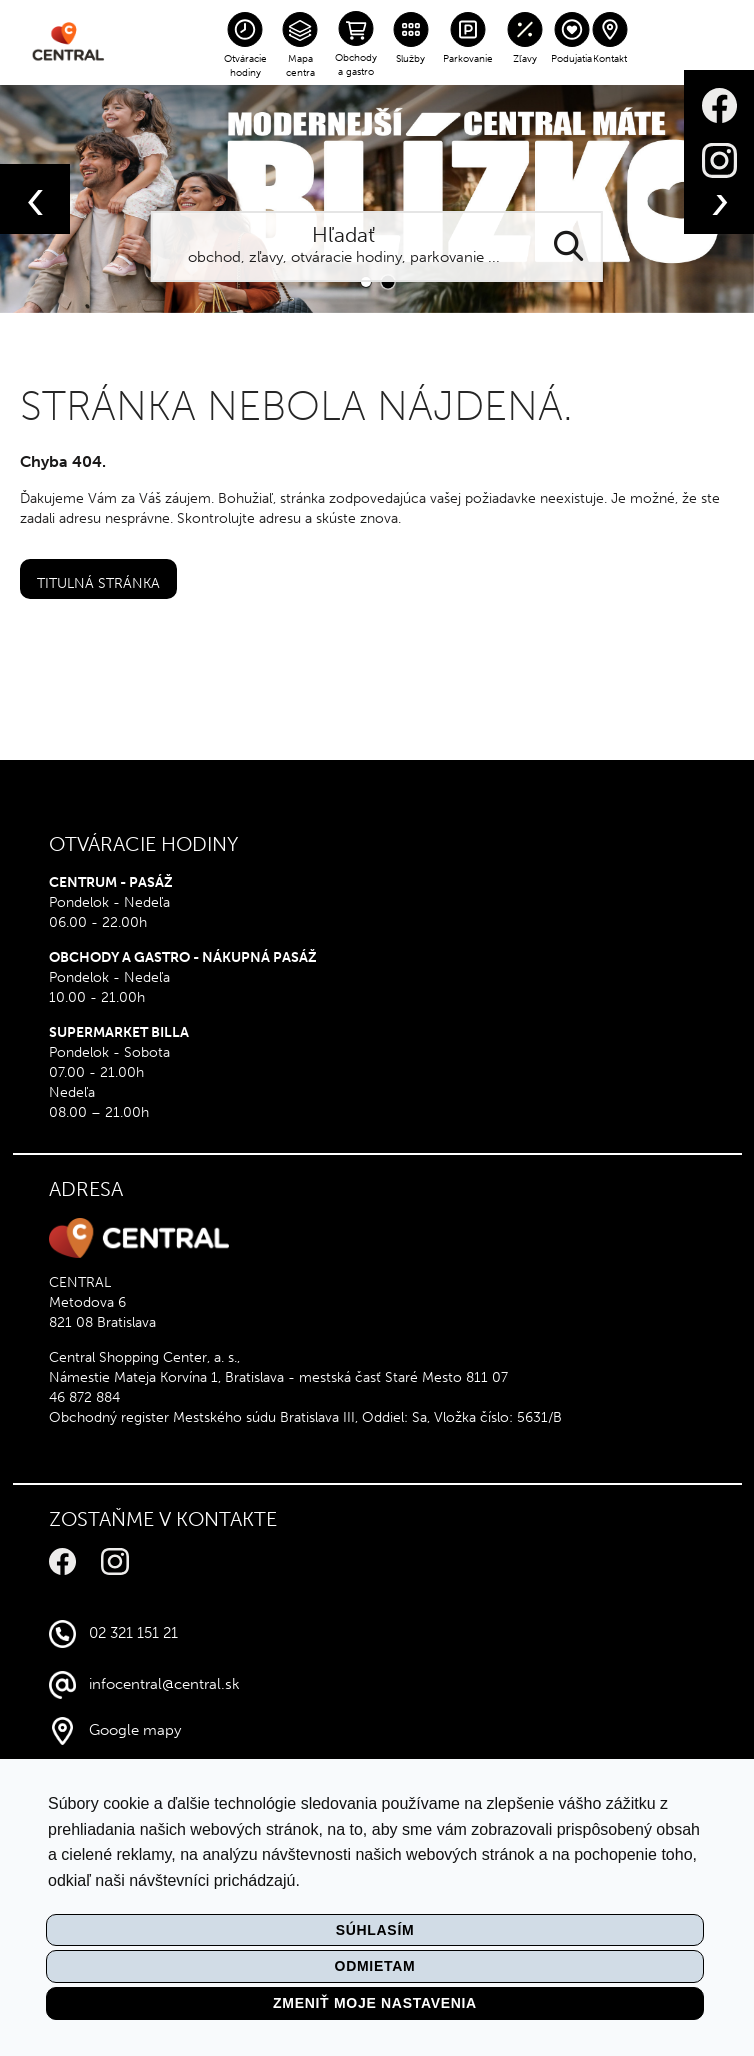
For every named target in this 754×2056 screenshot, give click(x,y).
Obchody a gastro (356, 65)
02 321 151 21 (133, 1633)
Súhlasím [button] (375, 1930)
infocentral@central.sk (164, 1684)
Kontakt (610, 59)
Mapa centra (300, 66)
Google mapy (135, 1730)
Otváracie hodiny (245, 66)
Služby (410, 59)
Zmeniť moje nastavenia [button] (375, 2003)
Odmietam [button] (375, 1966)
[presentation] (35, 199)
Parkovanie (468, 59)
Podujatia (571, 59)
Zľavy (525, 59)
